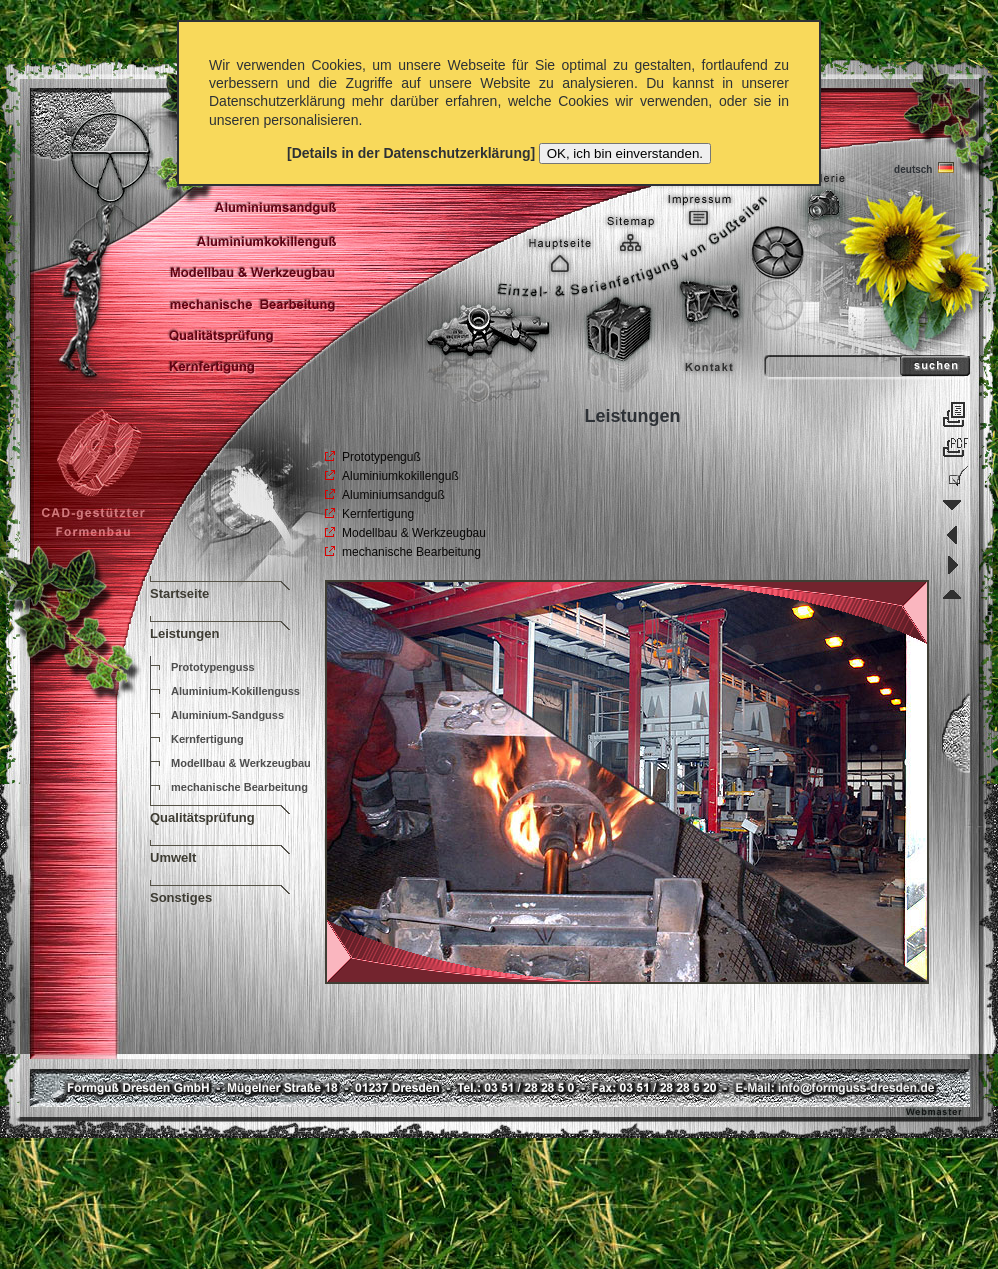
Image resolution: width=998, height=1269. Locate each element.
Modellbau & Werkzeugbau (241, 763)
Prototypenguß (381, 457)
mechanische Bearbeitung (239, 787)
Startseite (179, 593)
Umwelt (173, 857)
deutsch (921, 167)
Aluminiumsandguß (393, 495)
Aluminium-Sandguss (227, 715)
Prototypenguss (213, 667)
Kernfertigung (207, 739)
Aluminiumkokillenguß (400, 476)
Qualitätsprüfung (202, 817)
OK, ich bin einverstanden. (625, 153)
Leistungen (184, 633)
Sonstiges (181, 897)
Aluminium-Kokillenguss (235, 691)
